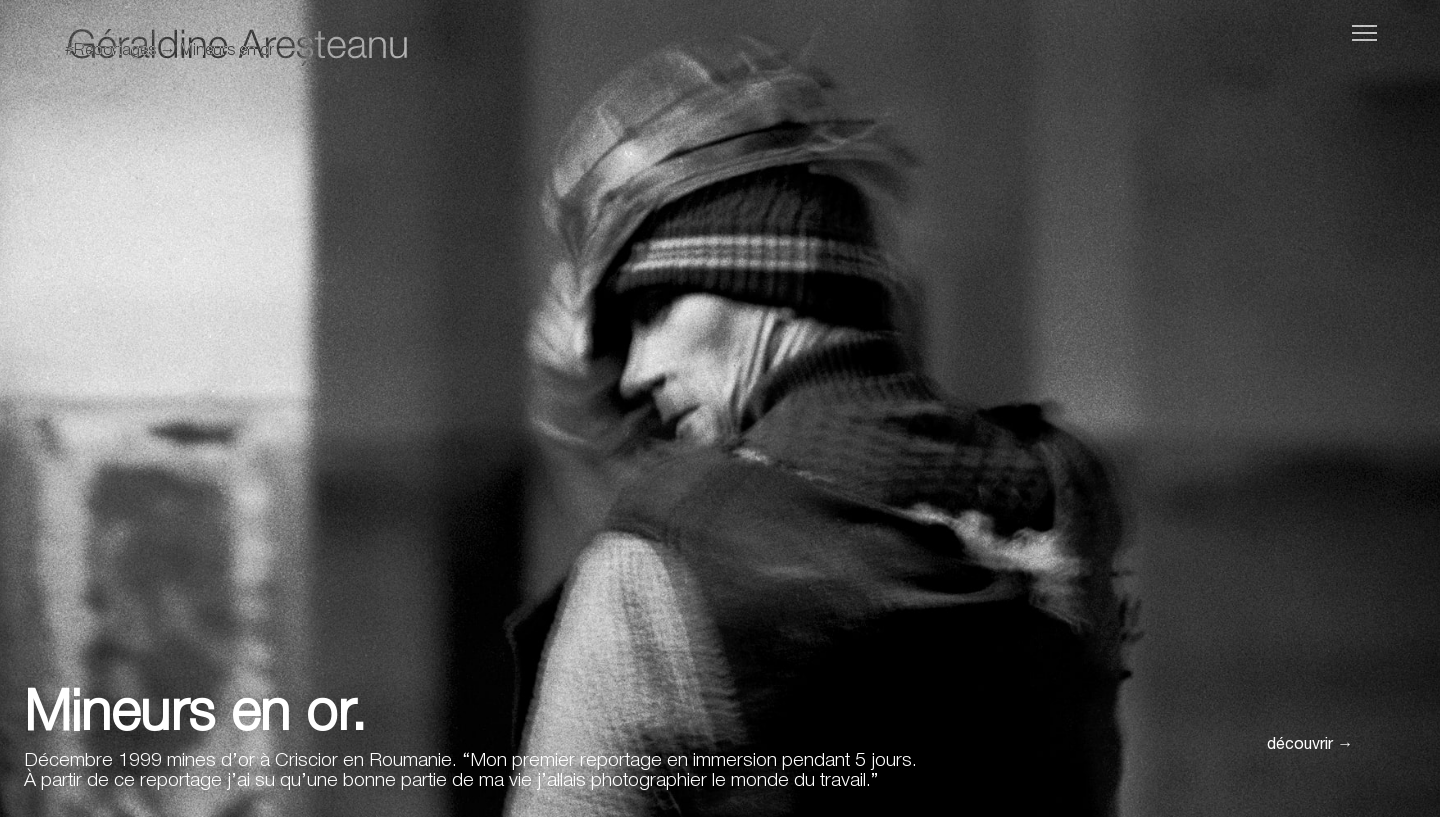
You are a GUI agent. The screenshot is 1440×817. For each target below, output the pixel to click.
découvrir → (1310, 746)
